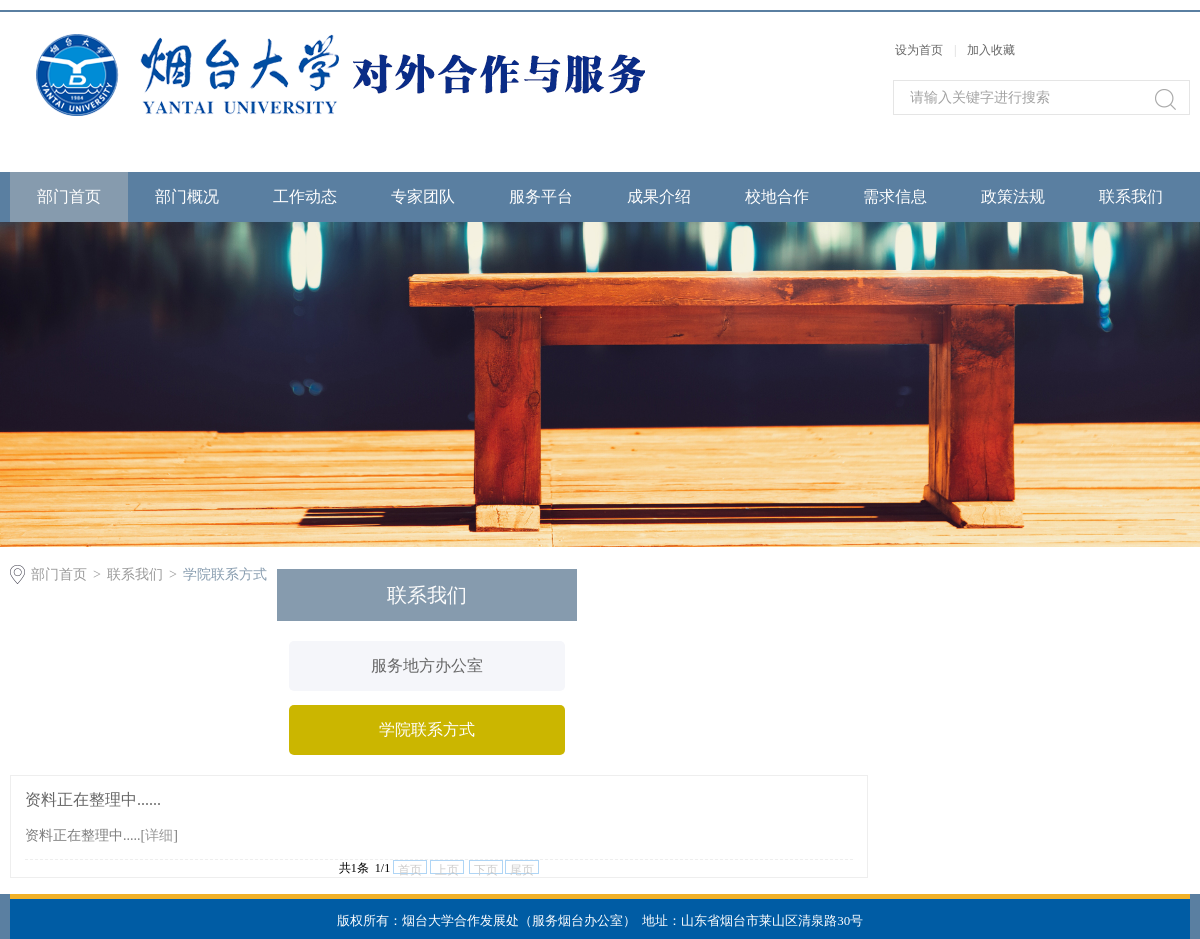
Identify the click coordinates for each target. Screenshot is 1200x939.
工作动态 (305, 196)
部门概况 (187, 196)
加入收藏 (991, 50)
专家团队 (423, 196)
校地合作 (777, 196)
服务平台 (541, 196)
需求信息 (895, 196)
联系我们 (1131, 196)
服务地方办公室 (427, 665)
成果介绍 (659, 196)
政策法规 (1013, 196)
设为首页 (919, 50)
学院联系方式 (225, 574)
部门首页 (69, 196)
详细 (159, 835)
